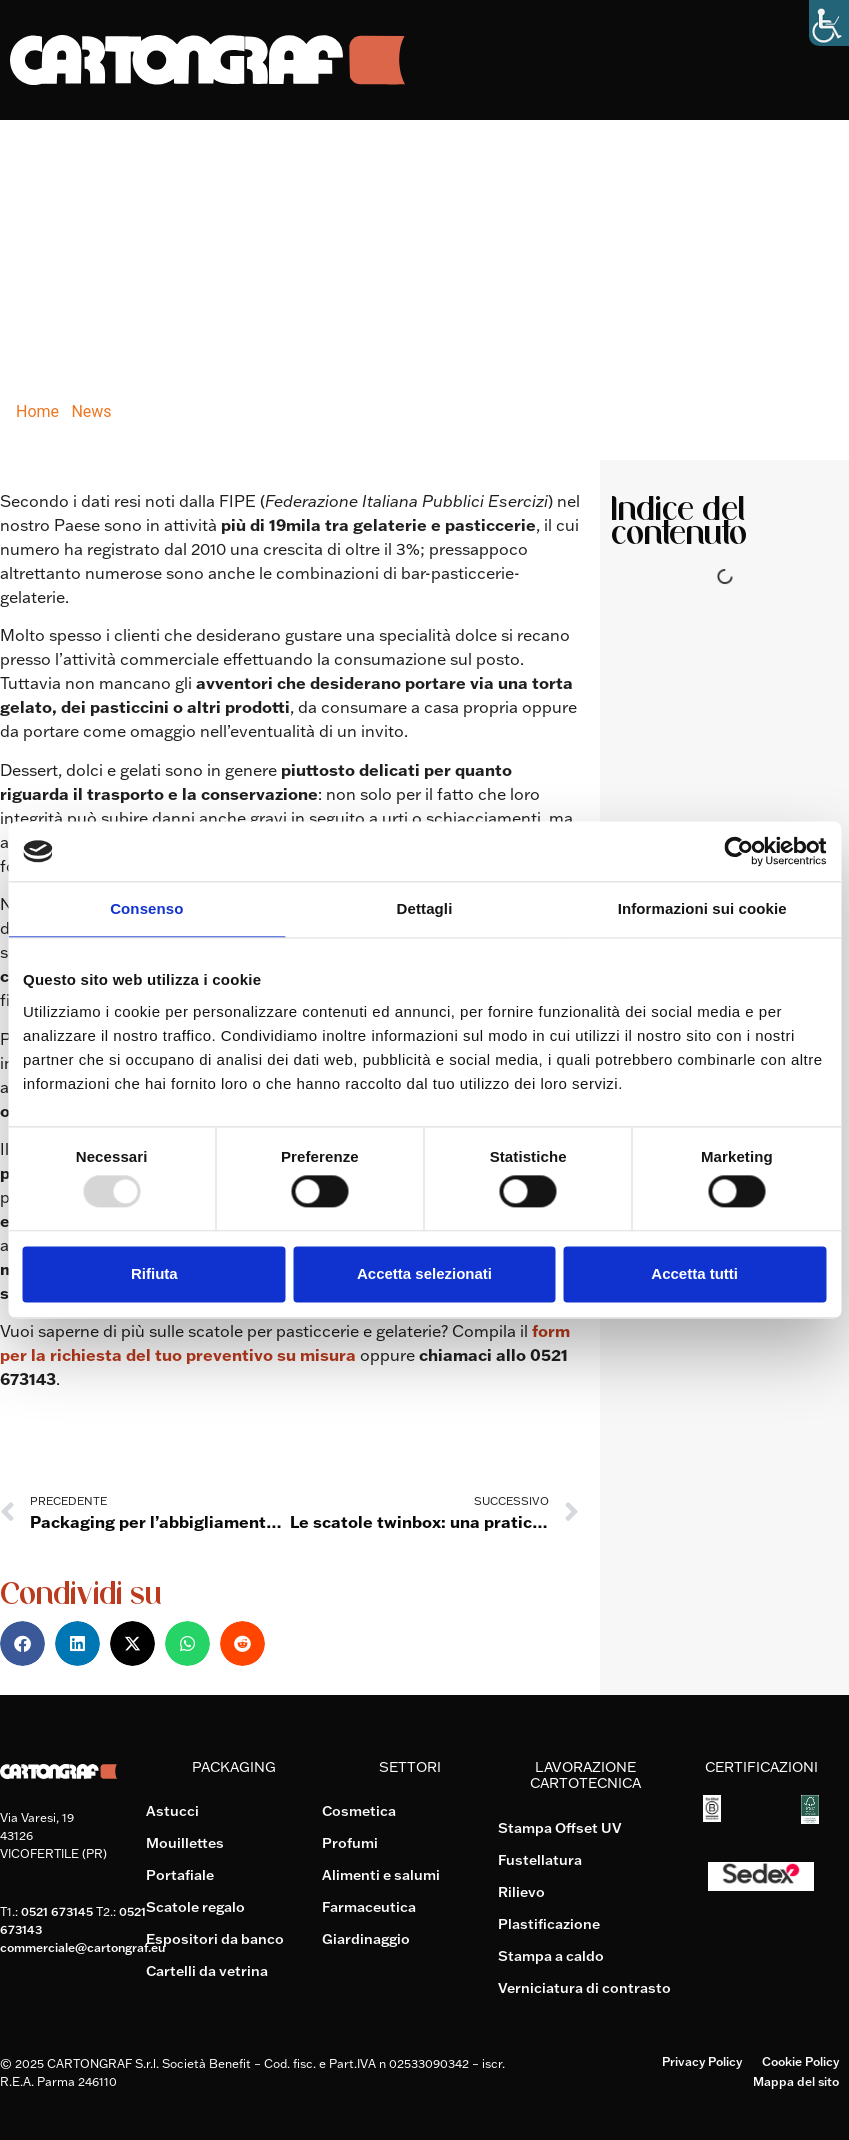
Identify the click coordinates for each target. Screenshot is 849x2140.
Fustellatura (540, 1860)
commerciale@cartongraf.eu (82, 1947)
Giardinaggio (366, 1939)
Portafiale (180, 1875)
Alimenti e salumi (381, 1875)
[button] (22, 1643)
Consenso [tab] (146, 908)
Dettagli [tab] (425, 908)
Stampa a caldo (551, 1956)
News (91, 411)
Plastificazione (549, 1924)
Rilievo (521, 1892)
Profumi (350, 1843)
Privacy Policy (702, 2061)
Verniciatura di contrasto (584, 1988)
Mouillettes (185, 1843)
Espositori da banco (215, 1939)
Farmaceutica (369, 1907)
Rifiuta (154, 1273)
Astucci (172, 1811)
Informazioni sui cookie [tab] (702, 908)
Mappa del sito (796, 2081)
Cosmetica (359, 1811)
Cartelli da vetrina (207, 1971)
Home (37, 411)
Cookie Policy (800, 2061)
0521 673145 (57, 1911)
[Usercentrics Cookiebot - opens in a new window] (738, 851)
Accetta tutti (694, 1273)
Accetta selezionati (424, 1273)
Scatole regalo (195, 1907)
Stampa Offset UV (560, 1828)
